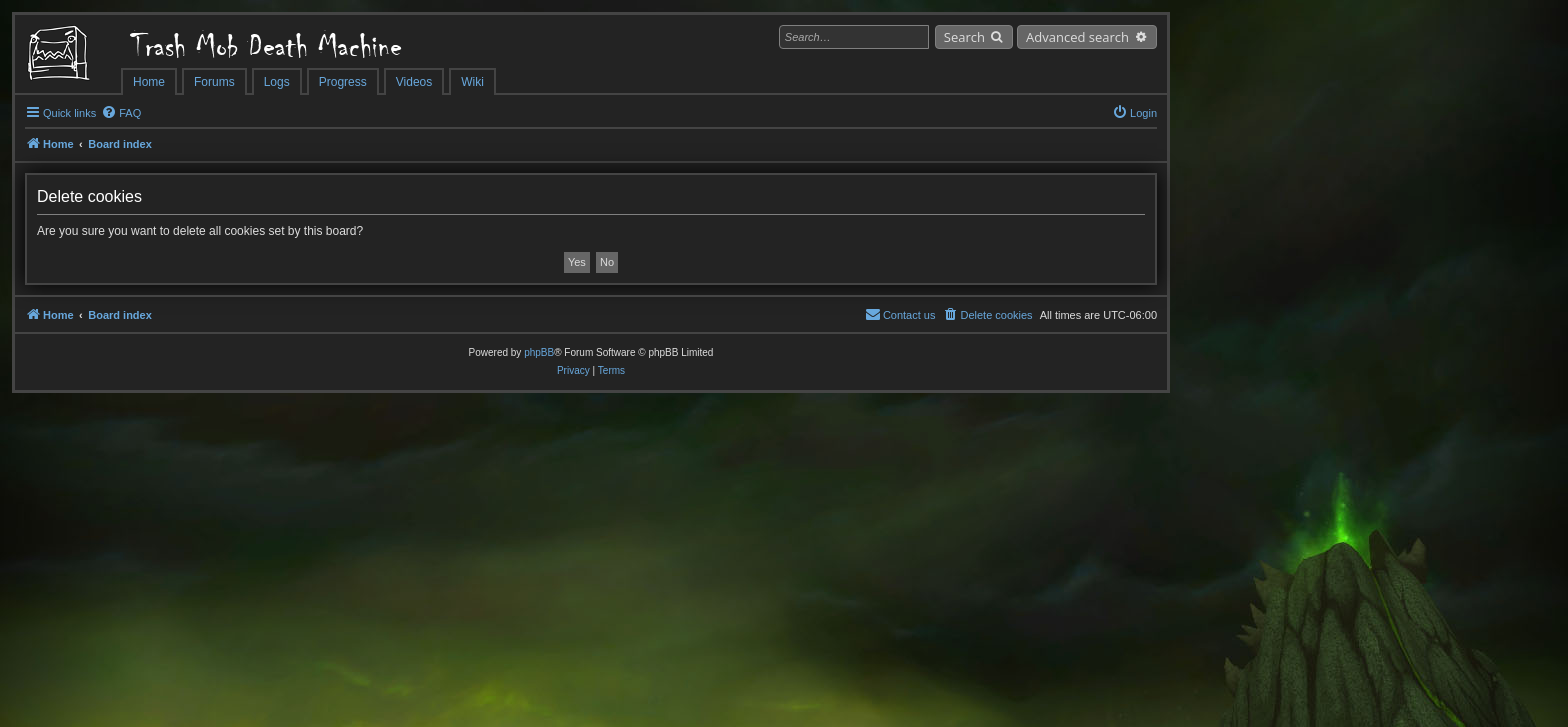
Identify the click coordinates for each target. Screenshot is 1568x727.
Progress (343, 82)
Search (964, 37)
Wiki (472, 82)
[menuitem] (121, 113)
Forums (214, 82)
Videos (414, 82)
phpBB (539, 352)
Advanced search (1077, 37)
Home (149, 82)
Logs (277, 82)
